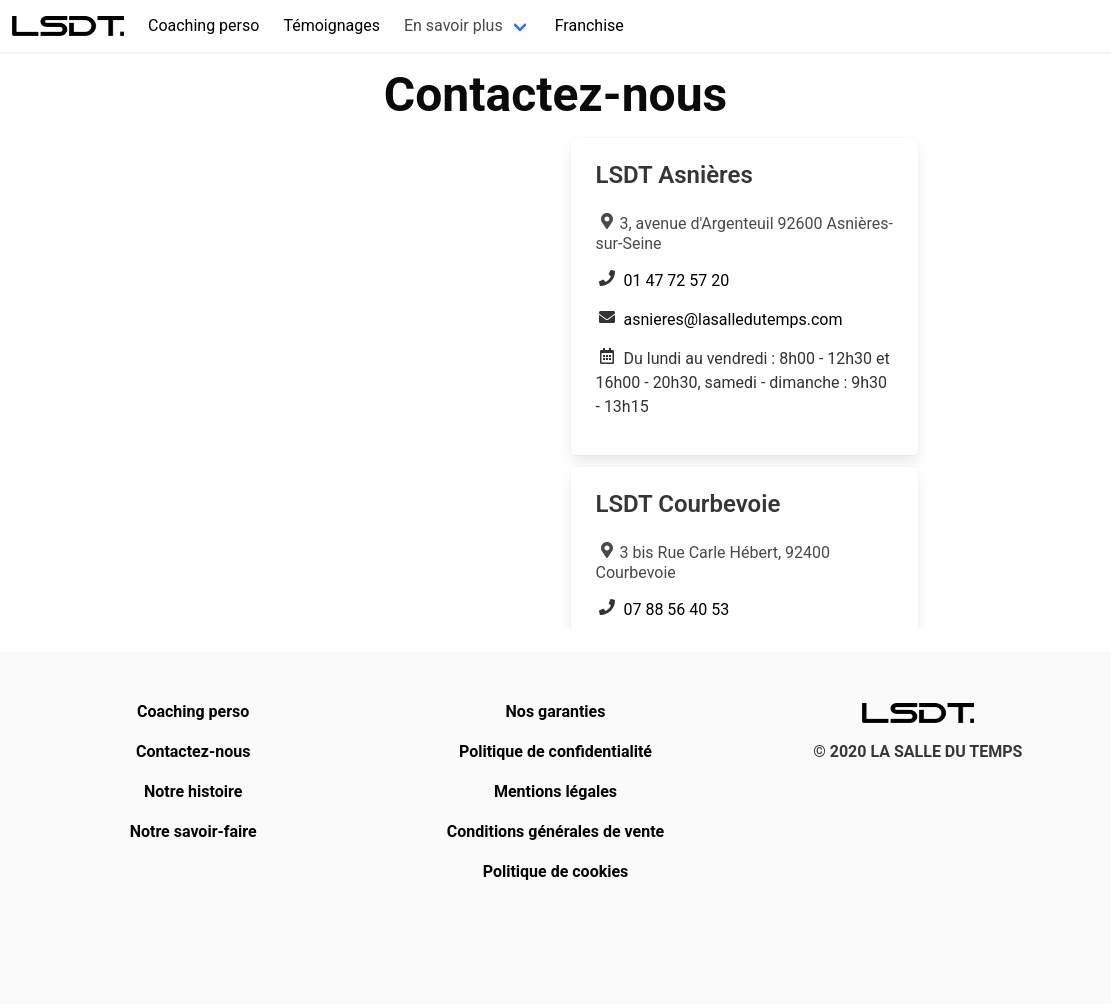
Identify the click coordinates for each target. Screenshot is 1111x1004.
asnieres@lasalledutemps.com (732, 319)
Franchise (589, 25)
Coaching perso (203, 25)
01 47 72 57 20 (676, 280)
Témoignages (331, 25)
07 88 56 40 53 (676, 609)
